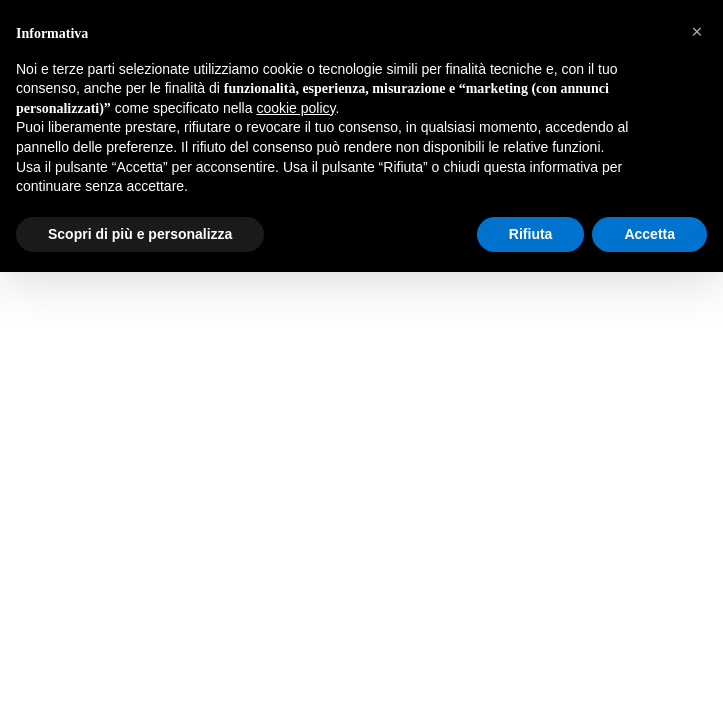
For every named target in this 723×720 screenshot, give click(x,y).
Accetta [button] (649, 234)
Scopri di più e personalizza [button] (140, 234)
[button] (697, 32)
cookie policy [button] (295, 108)
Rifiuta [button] (531, 234)
